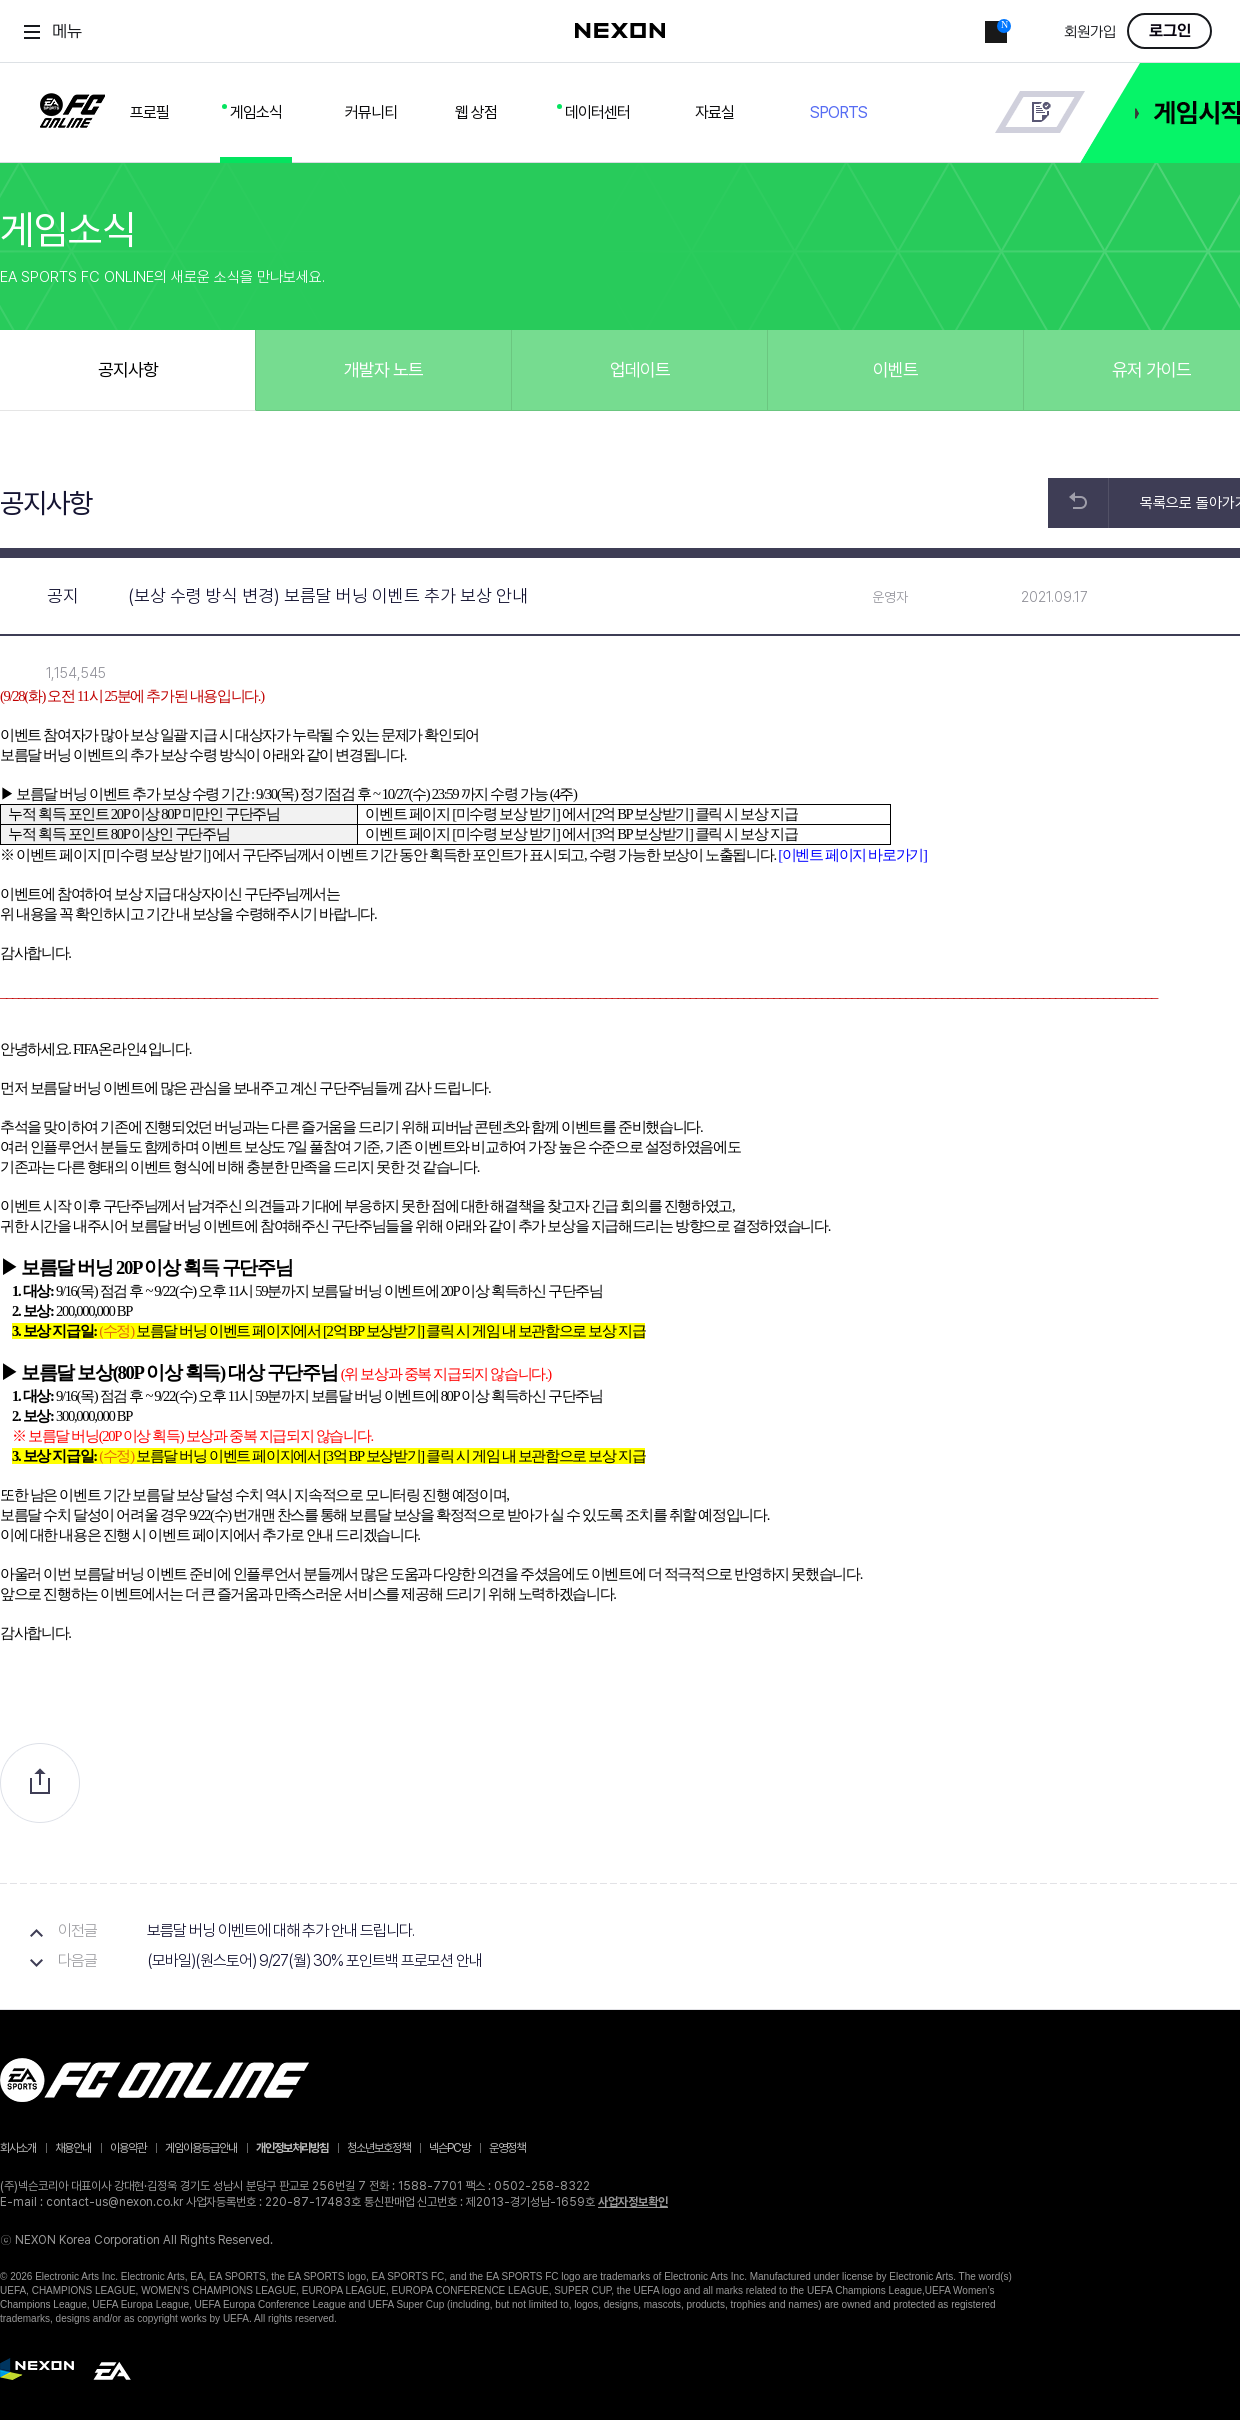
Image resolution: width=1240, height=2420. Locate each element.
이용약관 (128, 2148)
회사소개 (18, 2148)
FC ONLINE (72, 107)
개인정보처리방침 (292, 2148)
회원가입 (1090, 32)
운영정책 (507, 2148)
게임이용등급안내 (201, 2148)
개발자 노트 (383, 369)
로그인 (1170, 31)
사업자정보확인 (633, 2202)
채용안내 (73, 2148)
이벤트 (895, 369)
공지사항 (128, 369)
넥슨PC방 (449, 2148)
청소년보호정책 (378, 2148)
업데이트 (640, 369)
